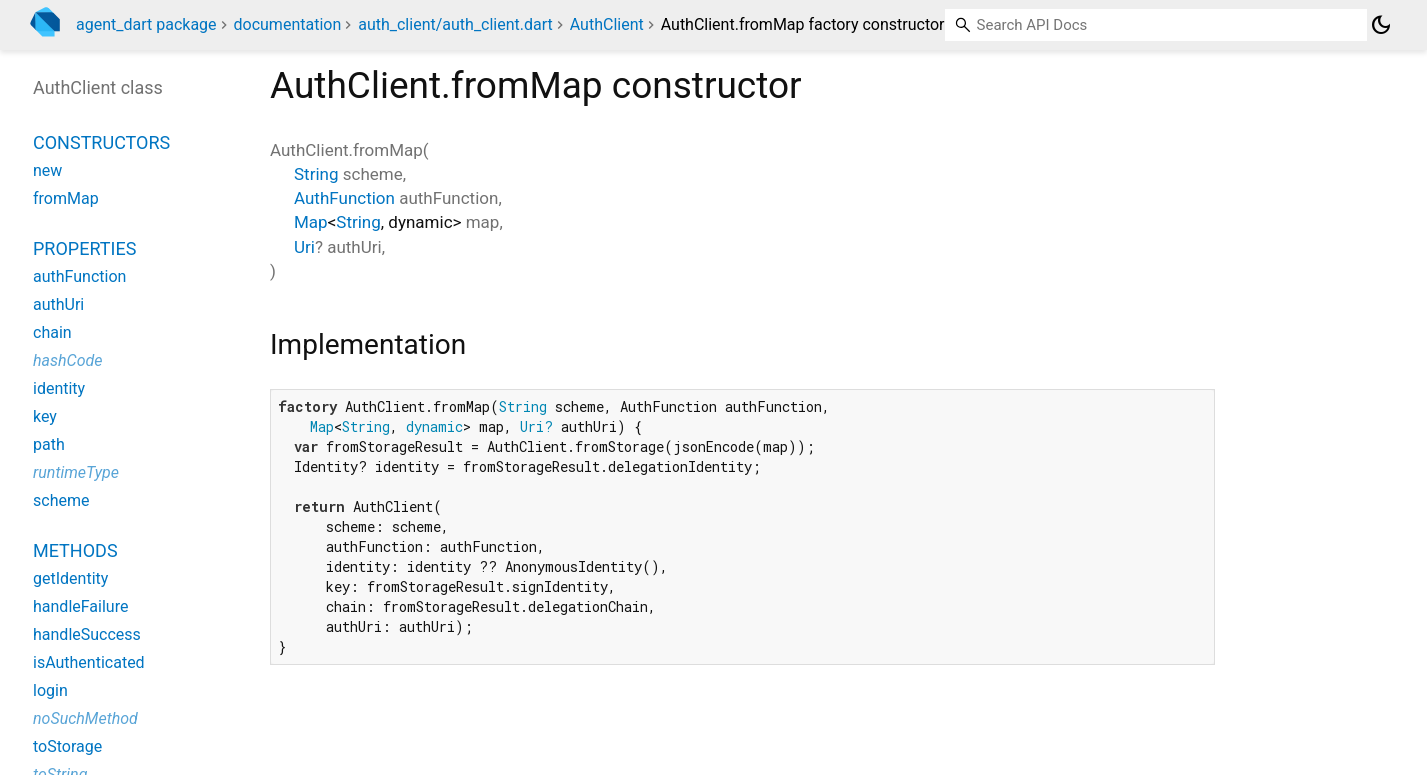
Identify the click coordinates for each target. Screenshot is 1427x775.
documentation (288, 24)
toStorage (67, 746)
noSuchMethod (85, 718)
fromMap (66, 198)
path (49, 444)
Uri (304, 247)
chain (52, 332)
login (50, 690)
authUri (58, 304)
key (45, 416)
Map (311, 222)
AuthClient (607, 24)
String (316, 174)
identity (59, 388)
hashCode (67, 360)
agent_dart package (146, 24)
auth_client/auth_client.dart (455, 24)
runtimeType (76, 472)
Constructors (101, 142)
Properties (84, 248)
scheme (61, 500)
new (47, 170)
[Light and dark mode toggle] (1381, 25)
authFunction (79, 276)
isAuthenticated (89, 662)
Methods (75, 550)
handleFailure (80, 606)
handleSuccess (87, 634)
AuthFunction (344, 198)
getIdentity (70, 578)
